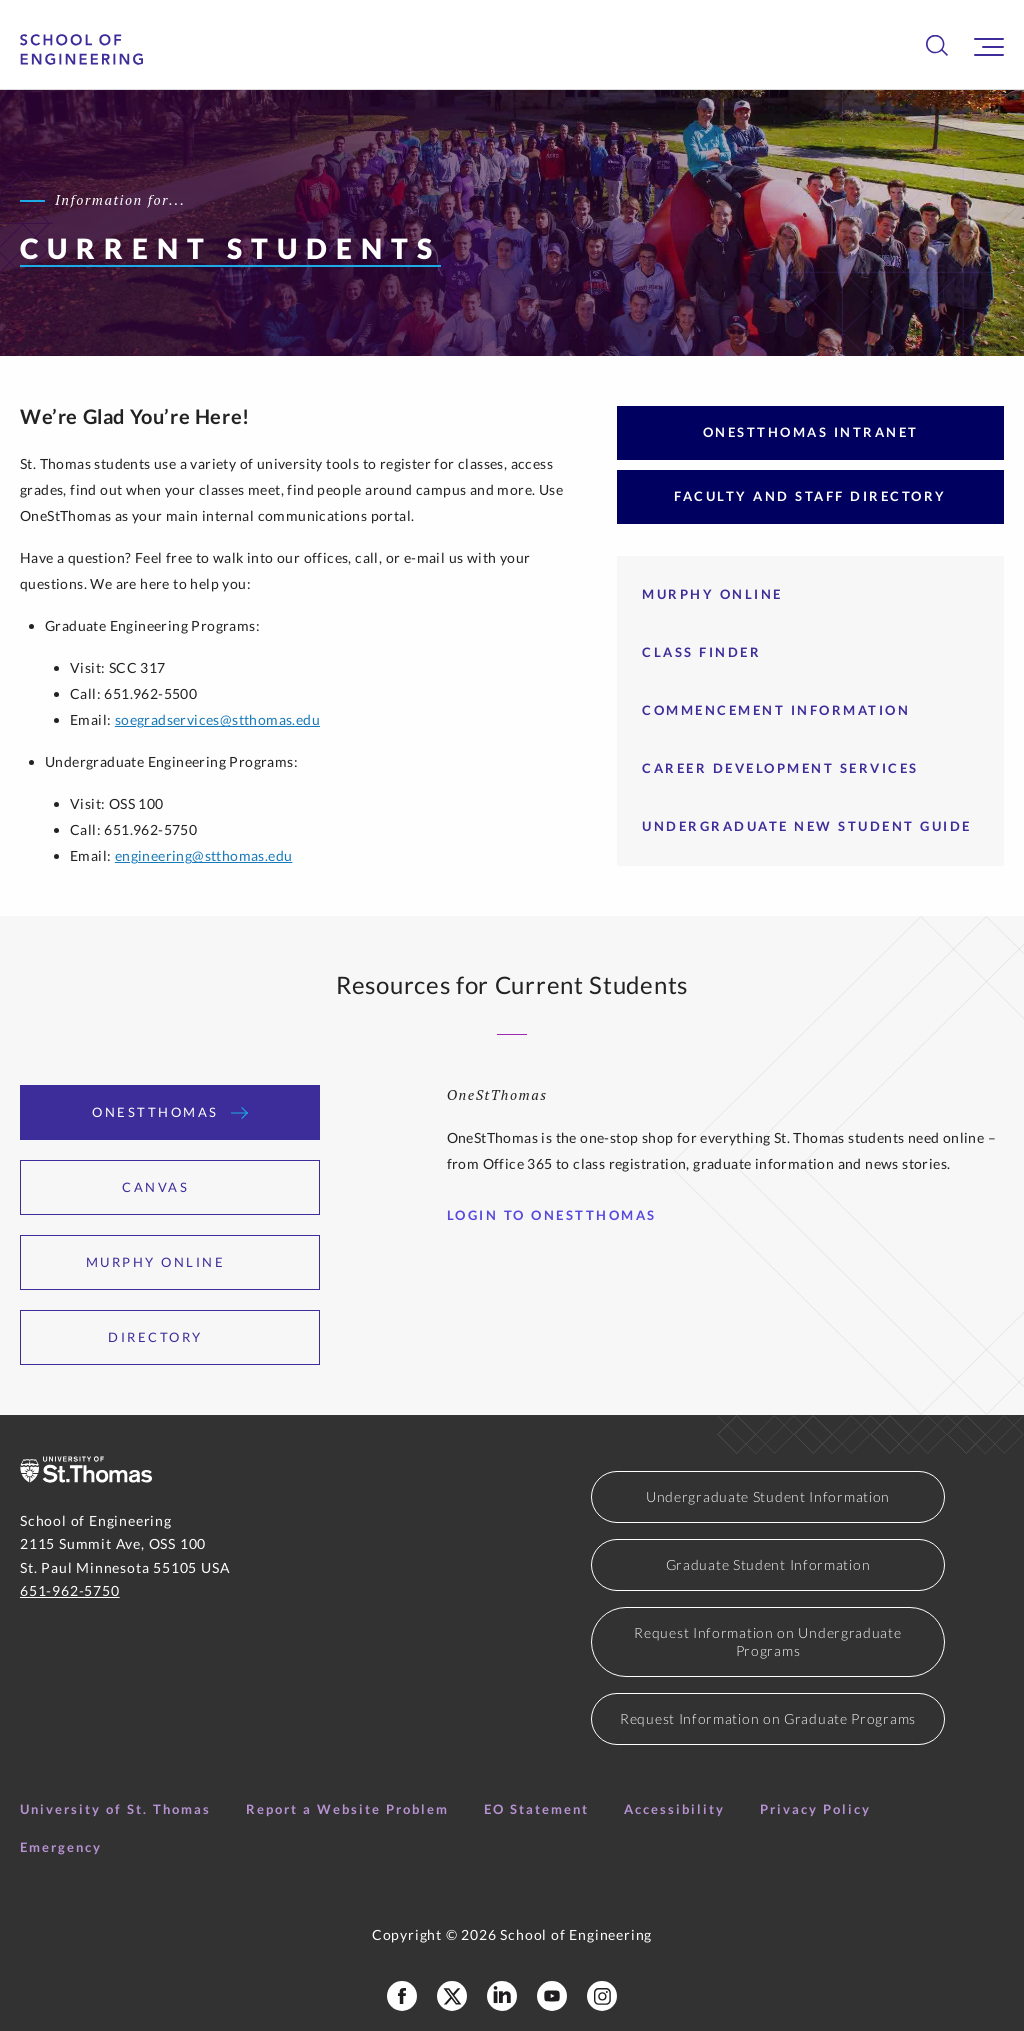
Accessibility (674, 1809)
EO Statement (536, 1809)
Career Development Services (780, 768)
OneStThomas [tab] (170, 1112)
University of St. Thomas (115, 1809)
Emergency (61, 1847)
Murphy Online (712, 594)
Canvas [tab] (170, 1187)
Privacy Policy (815, 1809)
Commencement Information (776, 710)
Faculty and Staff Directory (810, 496)
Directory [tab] (170, 1337)
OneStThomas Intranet (811, 432)
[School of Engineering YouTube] (552, 1996)
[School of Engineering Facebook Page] (402, 1996)
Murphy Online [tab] (170, 1262)
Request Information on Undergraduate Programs (767, 1641)
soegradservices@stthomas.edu (217, 719)
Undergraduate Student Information (768, 1496)
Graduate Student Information (768, 1564)
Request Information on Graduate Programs (768, 1718)
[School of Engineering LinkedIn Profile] (502, 1996)
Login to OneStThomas (559, 1215)
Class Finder (701, 652)
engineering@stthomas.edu (204, 855)
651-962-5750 (70, 1590)
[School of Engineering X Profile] (452, 1996)
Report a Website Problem (347, 1809)
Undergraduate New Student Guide (807, 826)
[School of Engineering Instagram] (602, 1996)
